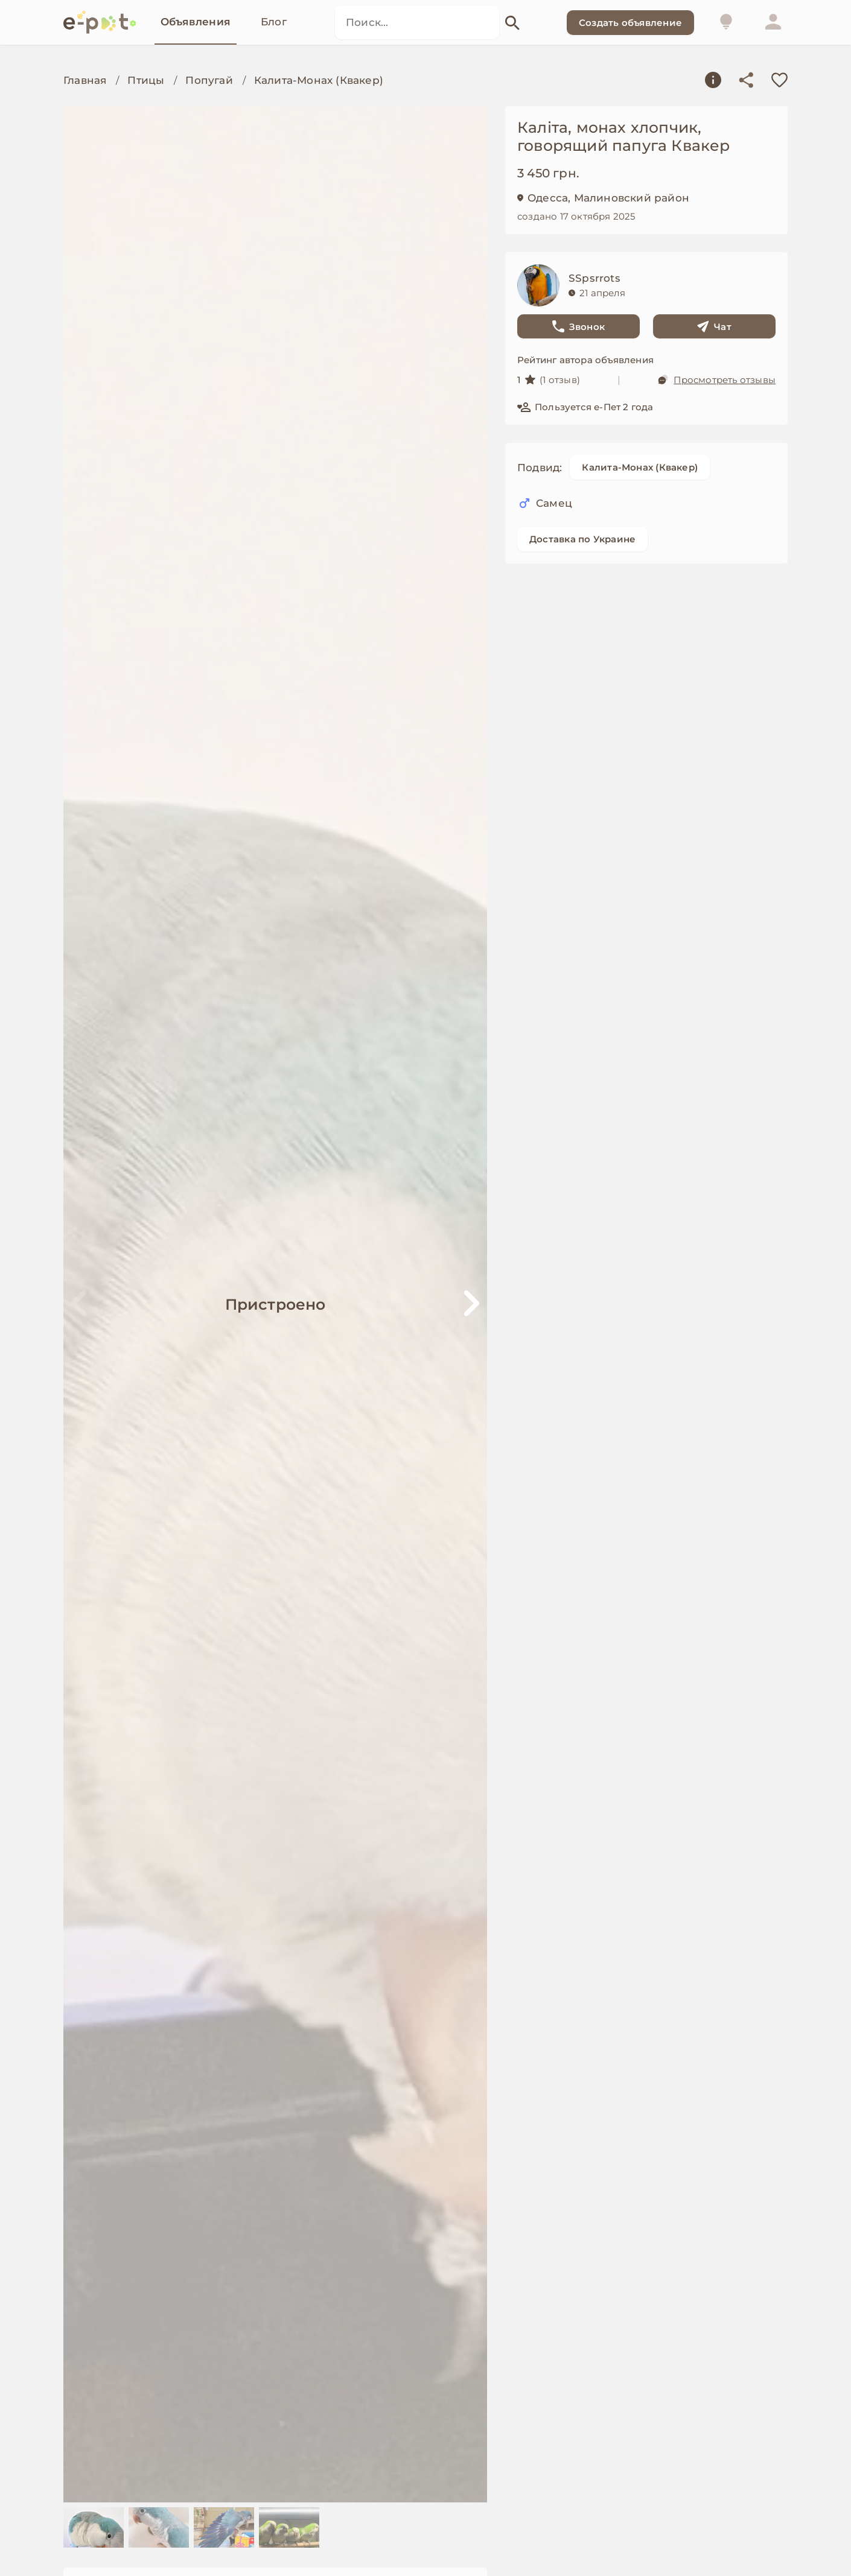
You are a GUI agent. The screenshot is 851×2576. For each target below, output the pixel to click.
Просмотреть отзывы (716, 379)
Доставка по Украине (582, 539)
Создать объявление (630, 22)
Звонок (578, 326)
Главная (84, 80)
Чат (714, 326)
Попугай (208, 80)
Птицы (145, 80)
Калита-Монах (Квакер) (318, 80)
